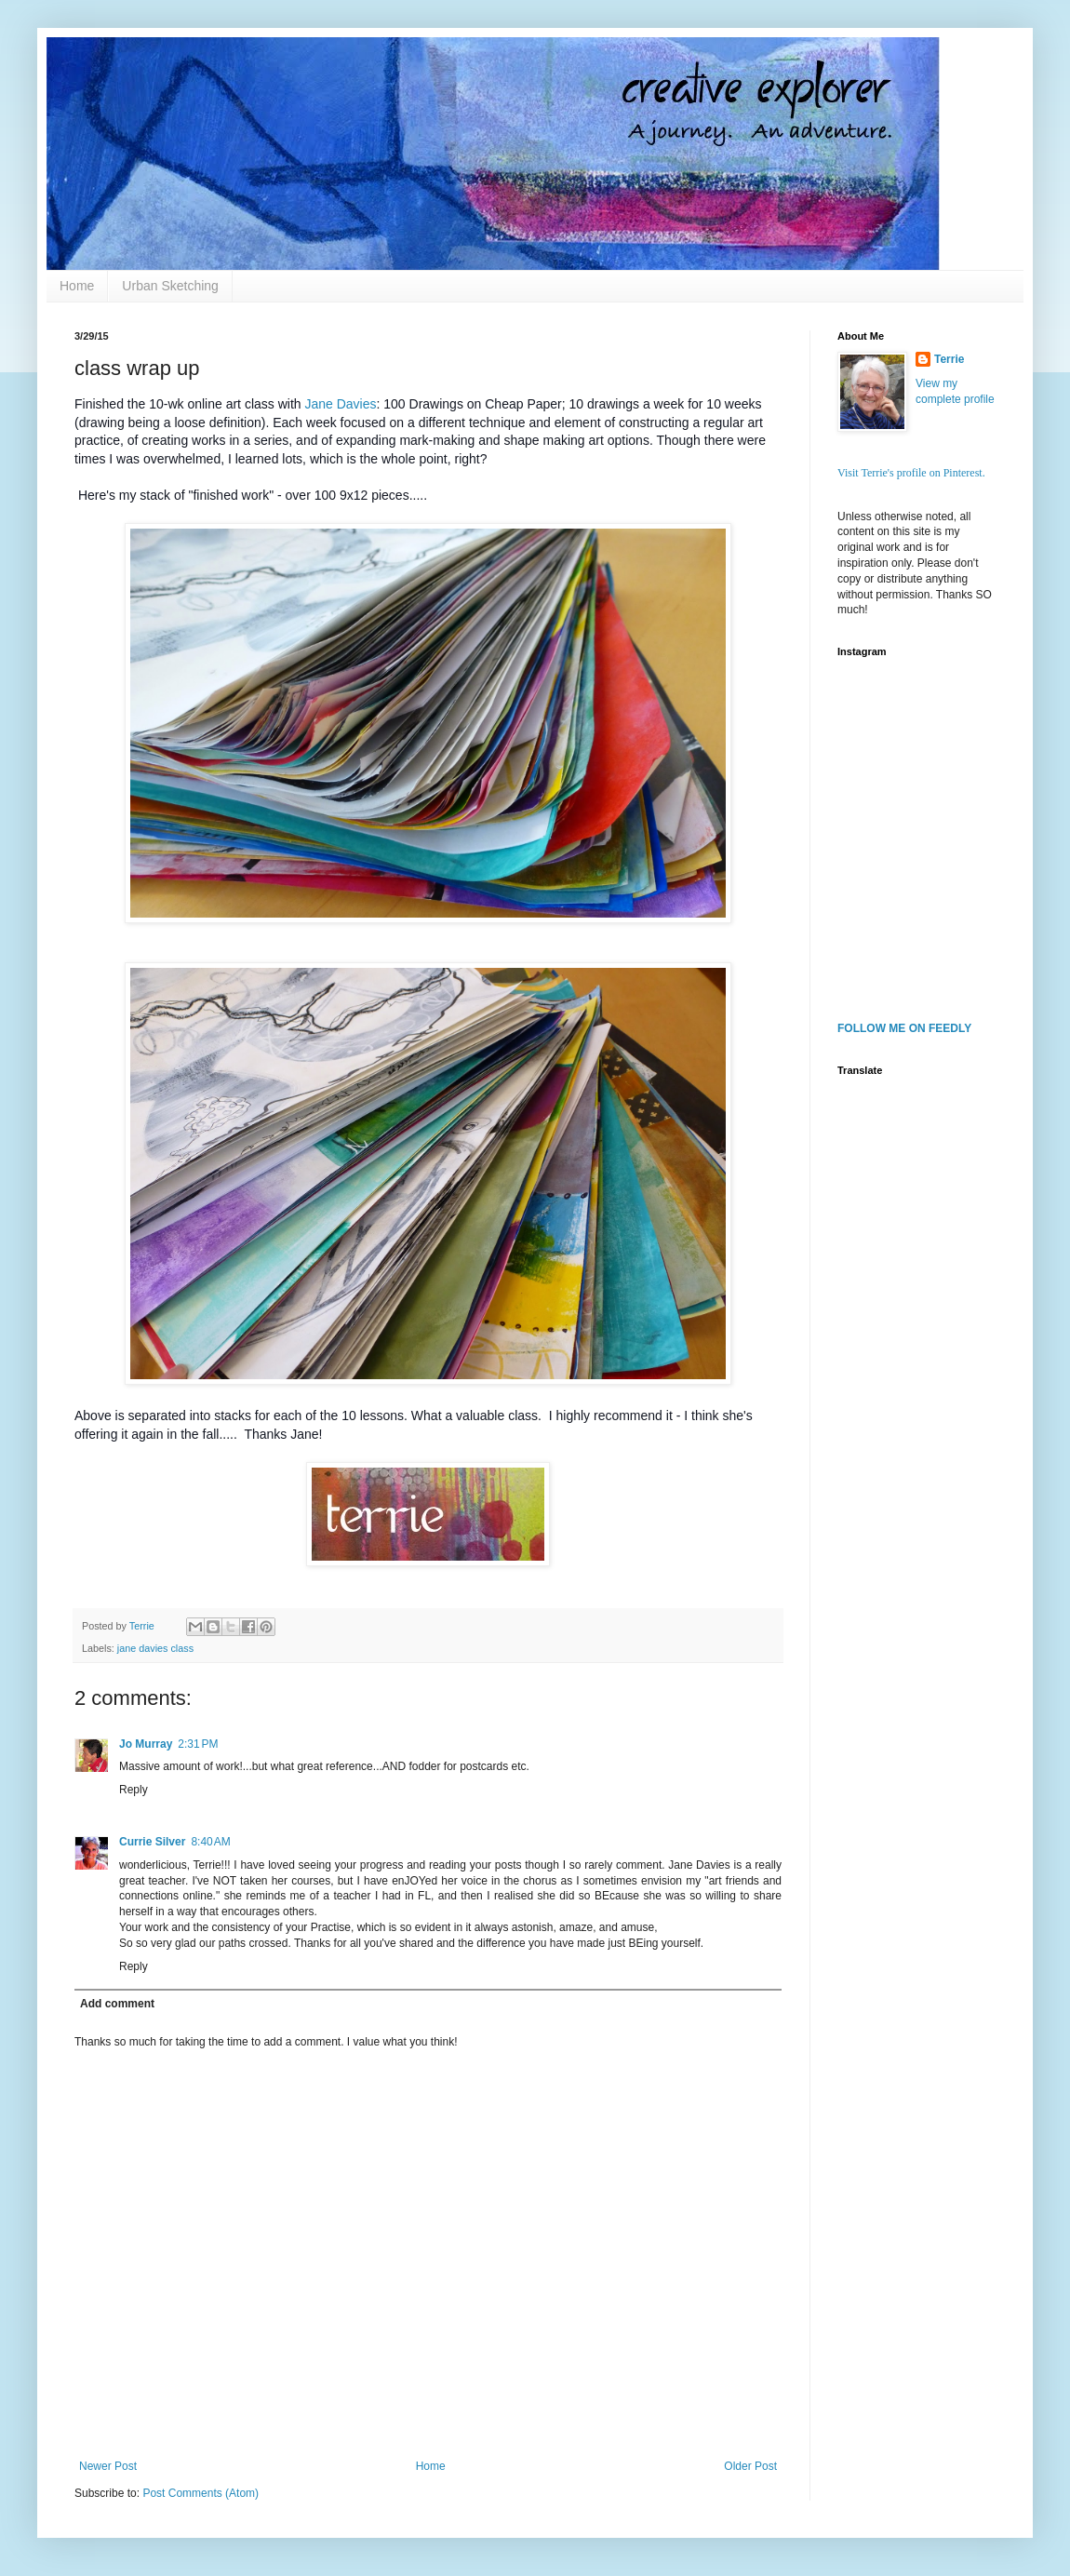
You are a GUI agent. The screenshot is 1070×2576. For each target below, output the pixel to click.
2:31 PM (198, 1744)
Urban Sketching (170, 285)
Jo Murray (145, 1744)
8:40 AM (210, 1841)
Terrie (949, 359)
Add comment (117, 2003)
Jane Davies (340, 403)
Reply (133, 1789)
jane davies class (155, 1648)
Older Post (750, 2466)
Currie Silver (152, 1841)
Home (77, 285)
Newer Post (108, 2466)
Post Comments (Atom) (200, 2493)
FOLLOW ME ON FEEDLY (904, 1028)
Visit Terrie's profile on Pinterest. (911, 472)
